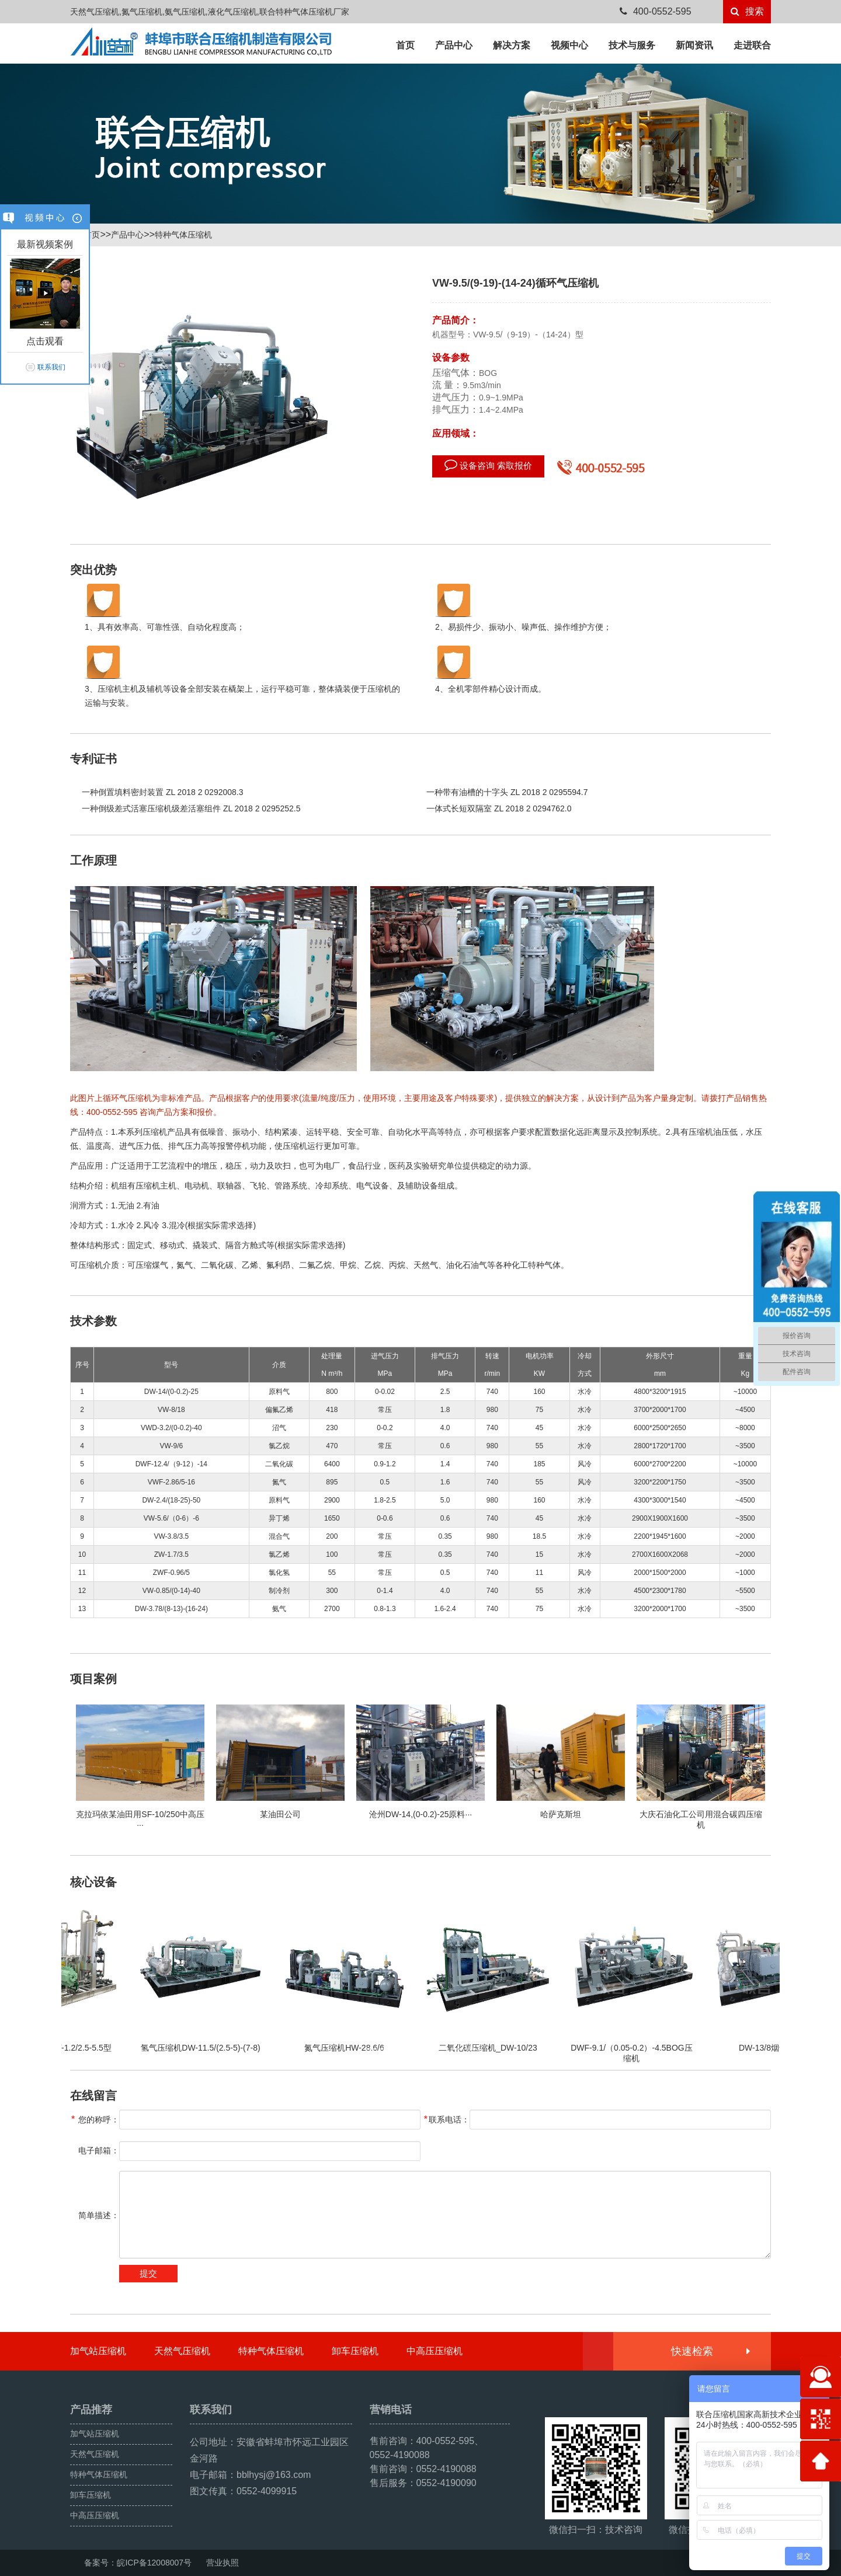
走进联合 (752, 45)
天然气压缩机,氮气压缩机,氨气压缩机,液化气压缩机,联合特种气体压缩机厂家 (209, 11)
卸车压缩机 (355, 2351)
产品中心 (453, 45)
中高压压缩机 (434, 2351)
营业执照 (222, 2562)
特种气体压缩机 (183, 234)
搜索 (747, 11)
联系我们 (51, 367)
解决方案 (511, 45)
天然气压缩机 (182, 2351)
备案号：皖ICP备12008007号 (138, 2562)
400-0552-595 (655, 11)
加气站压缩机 (98, 2351)
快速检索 (710, 2351)
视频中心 (569, 45)
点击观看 (45, 341)
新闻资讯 (694, 45)
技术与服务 (632, 45)
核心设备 (93, 1882)
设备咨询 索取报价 (488, 465)
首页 (405, 45)
